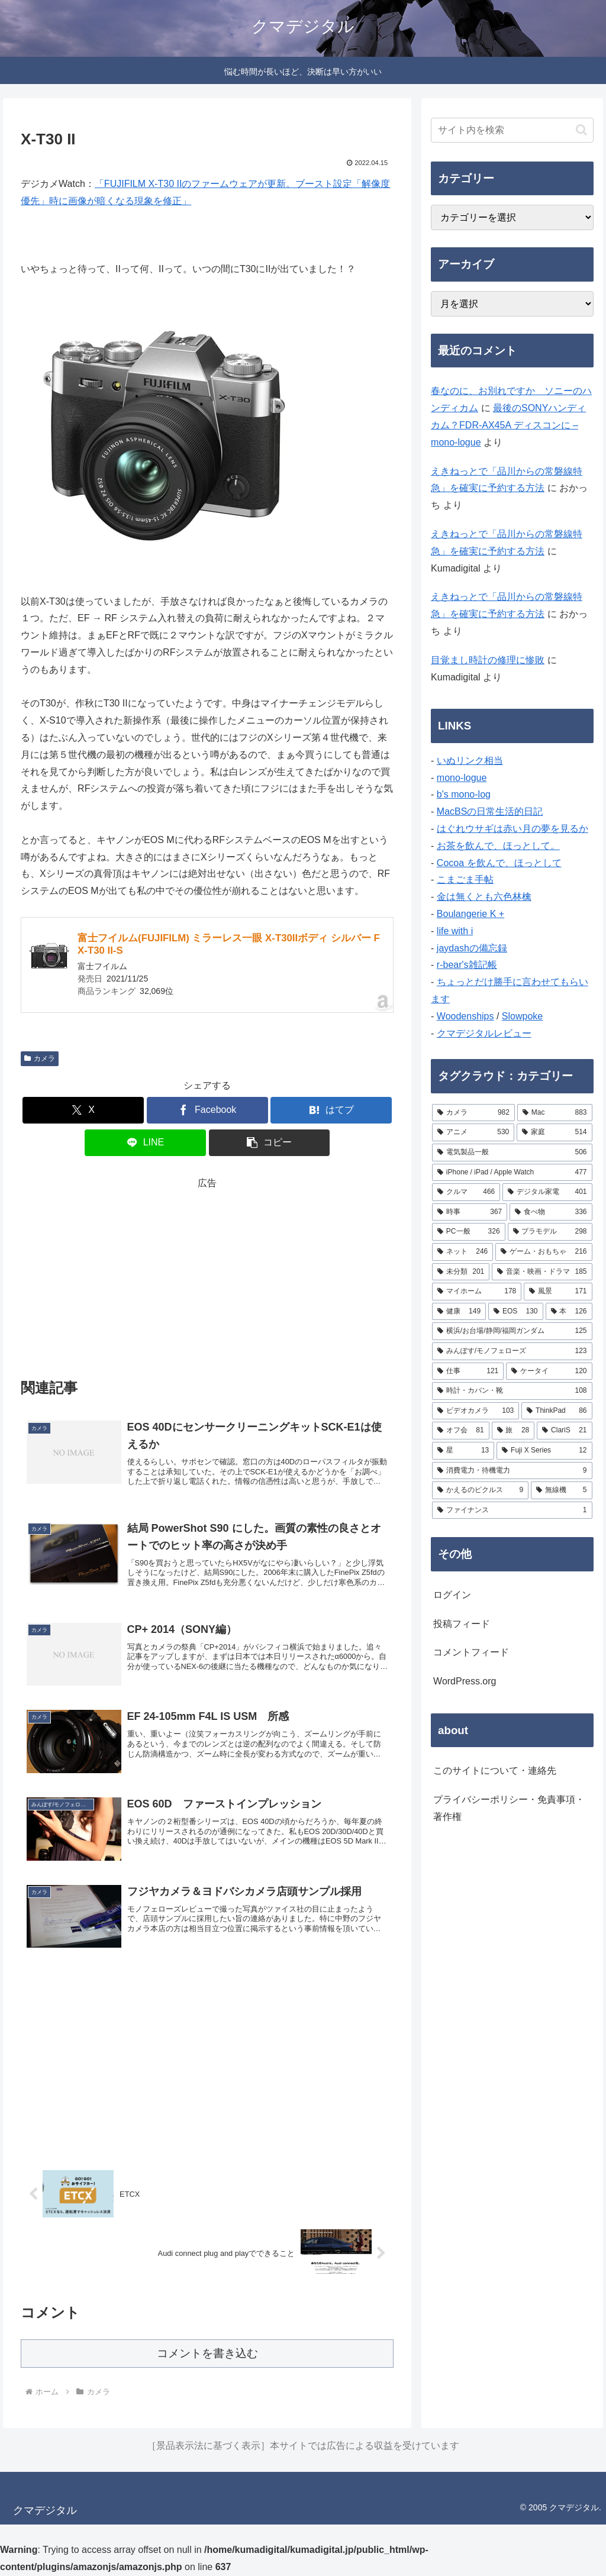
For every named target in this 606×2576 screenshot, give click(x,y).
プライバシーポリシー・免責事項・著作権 (509, 1808)
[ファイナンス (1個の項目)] (512, 1510)
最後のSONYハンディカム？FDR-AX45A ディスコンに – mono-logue (508, 425)
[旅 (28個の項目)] (513, 1430)
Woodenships (465, 1016)
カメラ (39, 1058)
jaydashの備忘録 (472, 948)
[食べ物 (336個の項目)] (551, 1212)
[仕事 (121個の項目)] (468, 1371)
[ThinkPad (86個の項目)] (556, 1411)
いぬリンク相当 (470, 761)
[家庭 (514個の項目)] (554, 1132)
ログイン (452, 1595)
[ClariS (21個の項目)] (564, 1430)
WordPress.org (464, 1681)
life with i (455, 931)
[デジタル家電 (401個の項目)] (547, 1192)
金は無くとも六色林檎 (484, 897)
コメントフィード (471, 1652)
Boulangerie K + (470, 914)
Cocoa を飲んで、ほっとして (499, 863)
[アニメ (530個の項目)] (473, 1132)
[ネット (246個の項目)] (462, 1252)
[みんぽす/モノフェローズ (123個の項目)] (512, 1351)
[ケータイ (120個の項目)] (549, 1371)
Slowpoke (522, 1016)
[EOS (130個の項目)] (515, 1312)
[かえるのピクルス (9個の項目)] (480, 1490)
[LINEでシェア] (145, 1142)
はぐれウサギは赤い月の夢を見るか (512, 829)
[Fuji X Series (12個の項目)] (544, 1451)
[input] (512, 130)
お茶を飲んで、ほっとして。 (498, 846)
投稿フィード (461, 1624)
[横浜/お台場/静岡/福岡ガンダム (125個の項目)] (512, 1331)
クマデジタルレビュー (484, 1033)
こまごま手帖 (465, 879)
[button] (269, 1142)
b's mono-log (464, 794)
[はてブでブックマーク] (331, 1110)
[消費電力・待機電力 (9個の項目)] (512, 1471)
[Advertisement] (207, 1275)
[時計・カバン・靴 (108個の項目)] (512, 1391)
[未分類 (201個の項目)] (460, 1272)
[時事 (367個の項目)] (469, 1212)
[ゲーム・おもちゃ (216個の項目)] (543, 1252)
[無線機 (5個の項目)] (561, 1490)
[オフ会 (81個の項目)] (460, 1430)
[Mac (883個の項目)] (554, 1113)
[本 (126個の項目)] (569, 1312)
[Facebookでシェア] (207, 1110)
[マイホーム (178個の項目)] (476, 1291)
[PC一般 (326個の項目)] (468, 1232)
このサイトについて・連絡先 (494, 1770)
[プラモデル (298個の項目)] (550, 1232)
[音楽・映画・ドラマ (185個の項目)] (542, 1272)
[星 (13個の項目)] (463, 1451)
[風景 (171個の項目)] (558, 1291)
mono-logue (462, 778)
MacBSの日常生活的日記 (490, 811)
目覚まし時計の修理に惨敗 (487, 660)
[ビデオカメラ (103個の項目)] (475, 1411)
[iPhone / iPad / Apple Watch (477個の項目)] (512, 1173)
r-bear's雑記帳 (467, 965)
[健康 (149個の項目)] (459, 1312)
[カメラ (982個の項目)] (473, 1113)
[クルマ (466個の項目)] (466, 1192)
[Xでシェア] (83, 1110)
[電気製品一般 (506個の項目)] (512, 1152)
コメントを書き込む (207, 2353)
